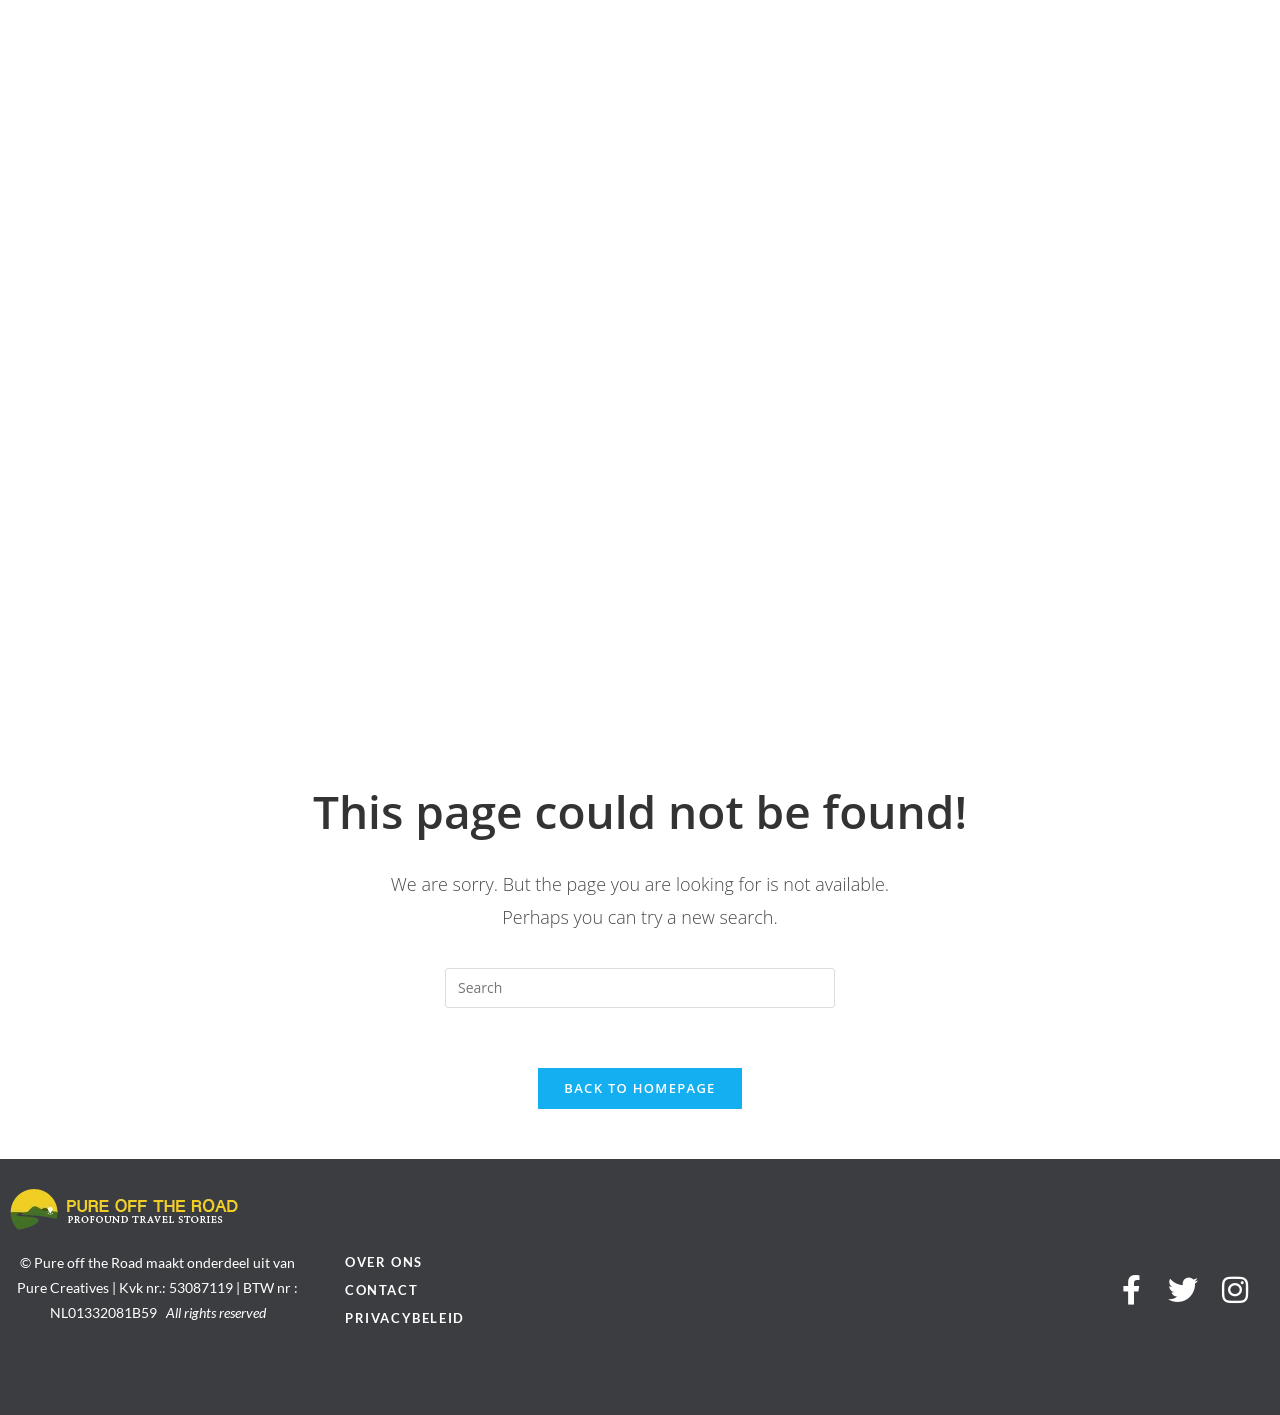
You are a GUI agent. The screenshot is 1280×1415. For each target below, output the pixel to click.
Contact (381, 1290)
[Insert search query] (640, 988)
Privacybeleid (405, 1318)
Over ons (384, 1262)
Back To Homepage (639, 1088)
